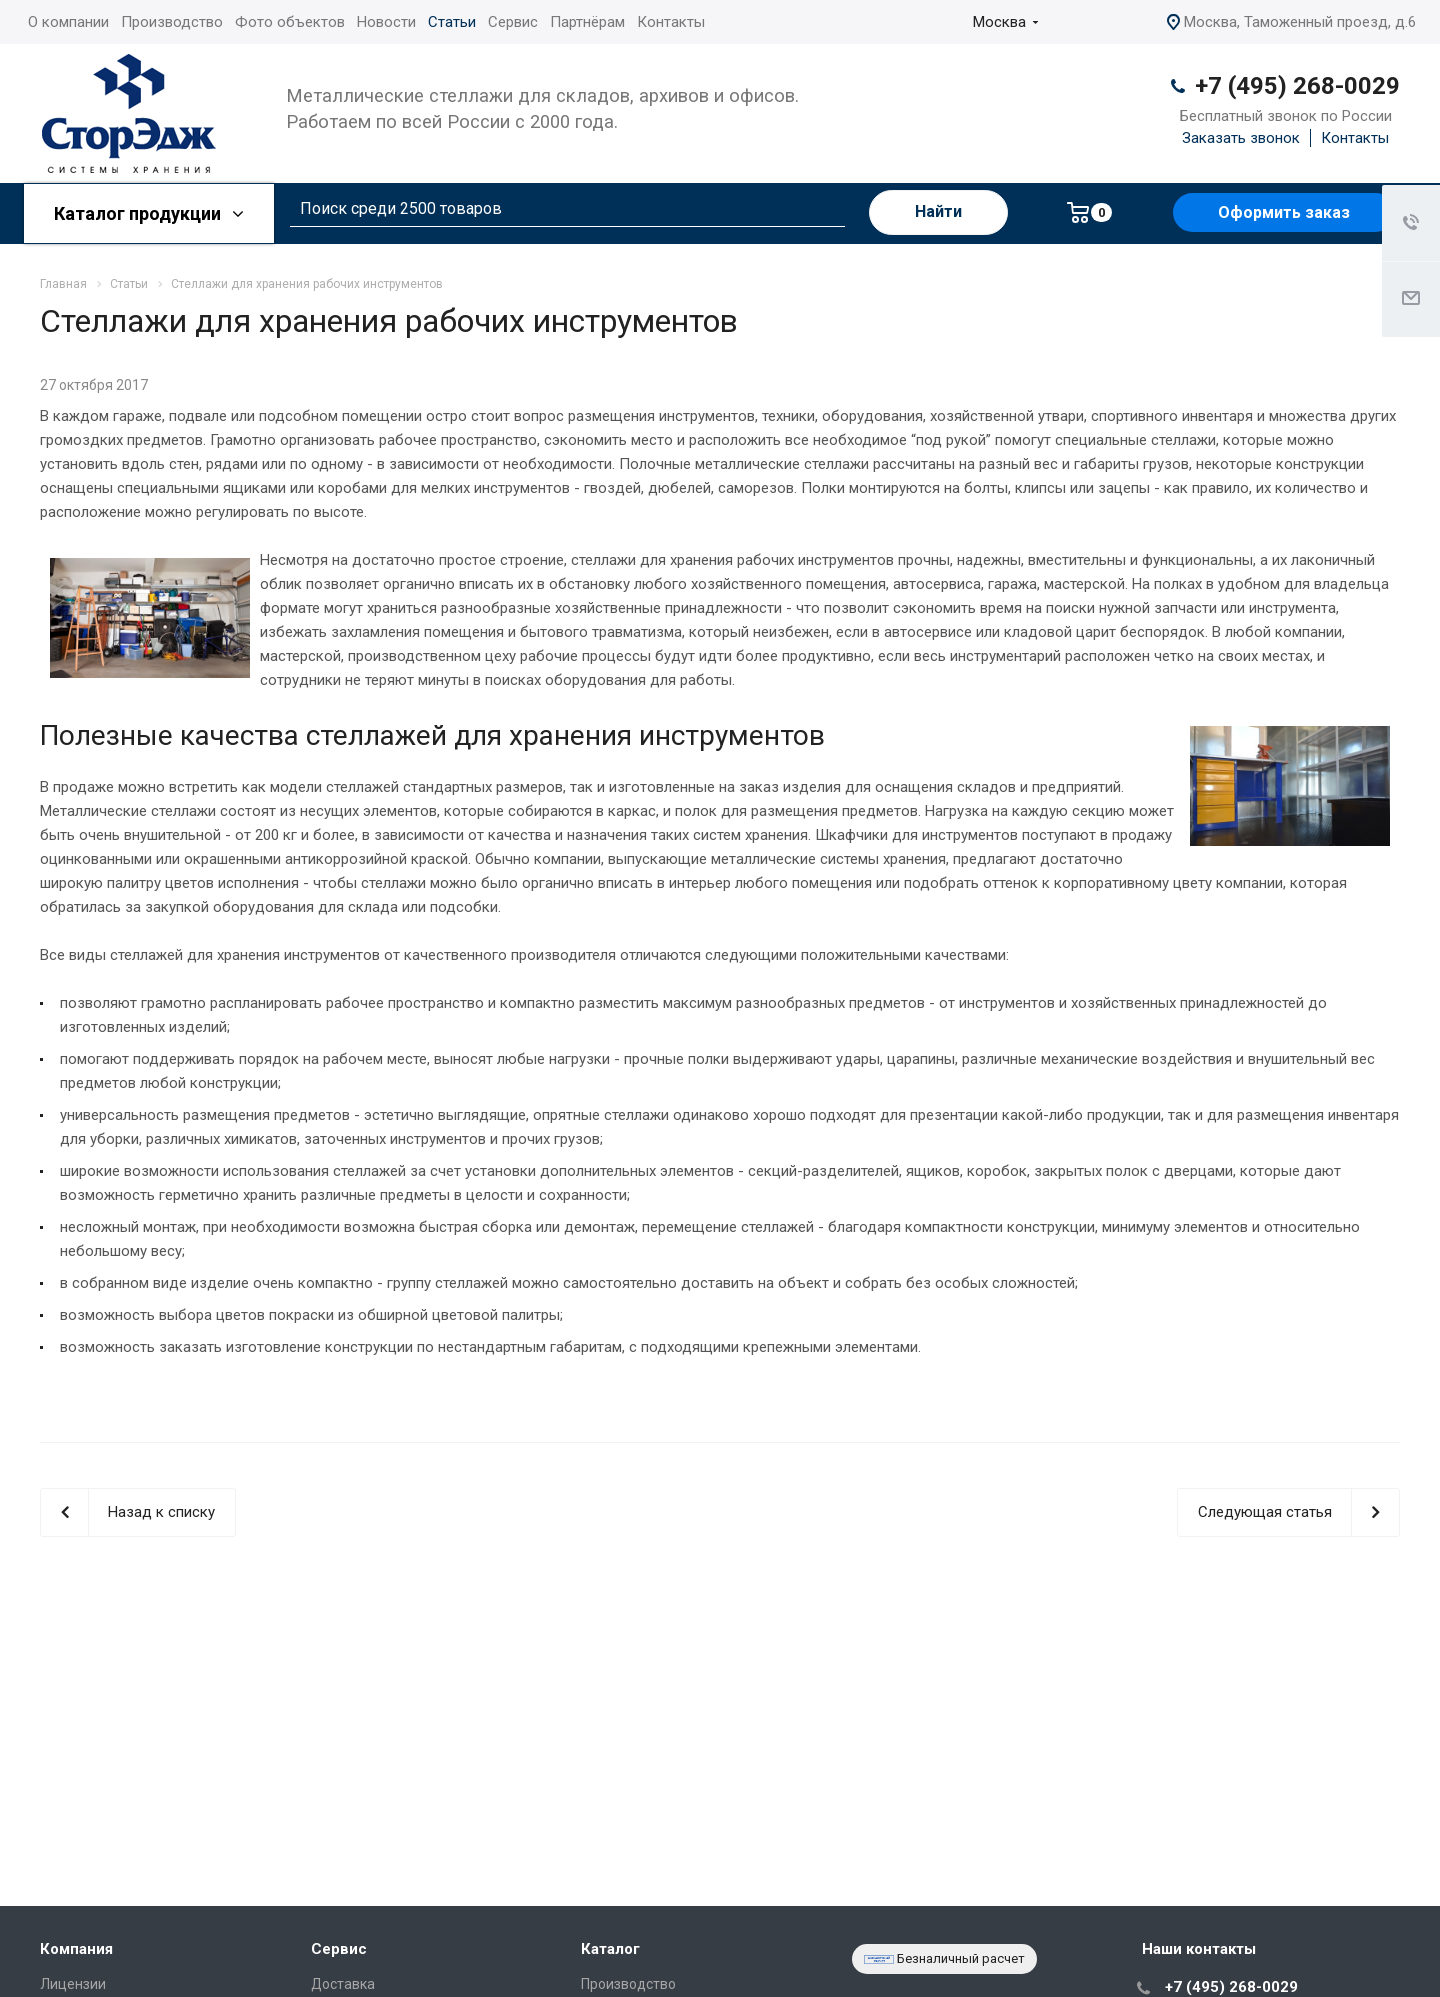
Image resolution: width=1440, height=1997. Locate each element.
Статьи (452, 22)
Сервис (513, 22)
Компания (76, 1949)
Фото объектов (290, 22)
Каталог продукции (149, 213)
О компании (68, 22)
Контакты (671, 22)
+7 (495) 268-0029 (1297, 86)
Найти (938, 211)
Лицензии (73, 1984)
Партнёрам (587, 22)
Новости (386, 22)
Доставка (343, 1984)
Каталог (610, 1949)
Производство (172, 22)
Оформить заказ (1284, 212)
